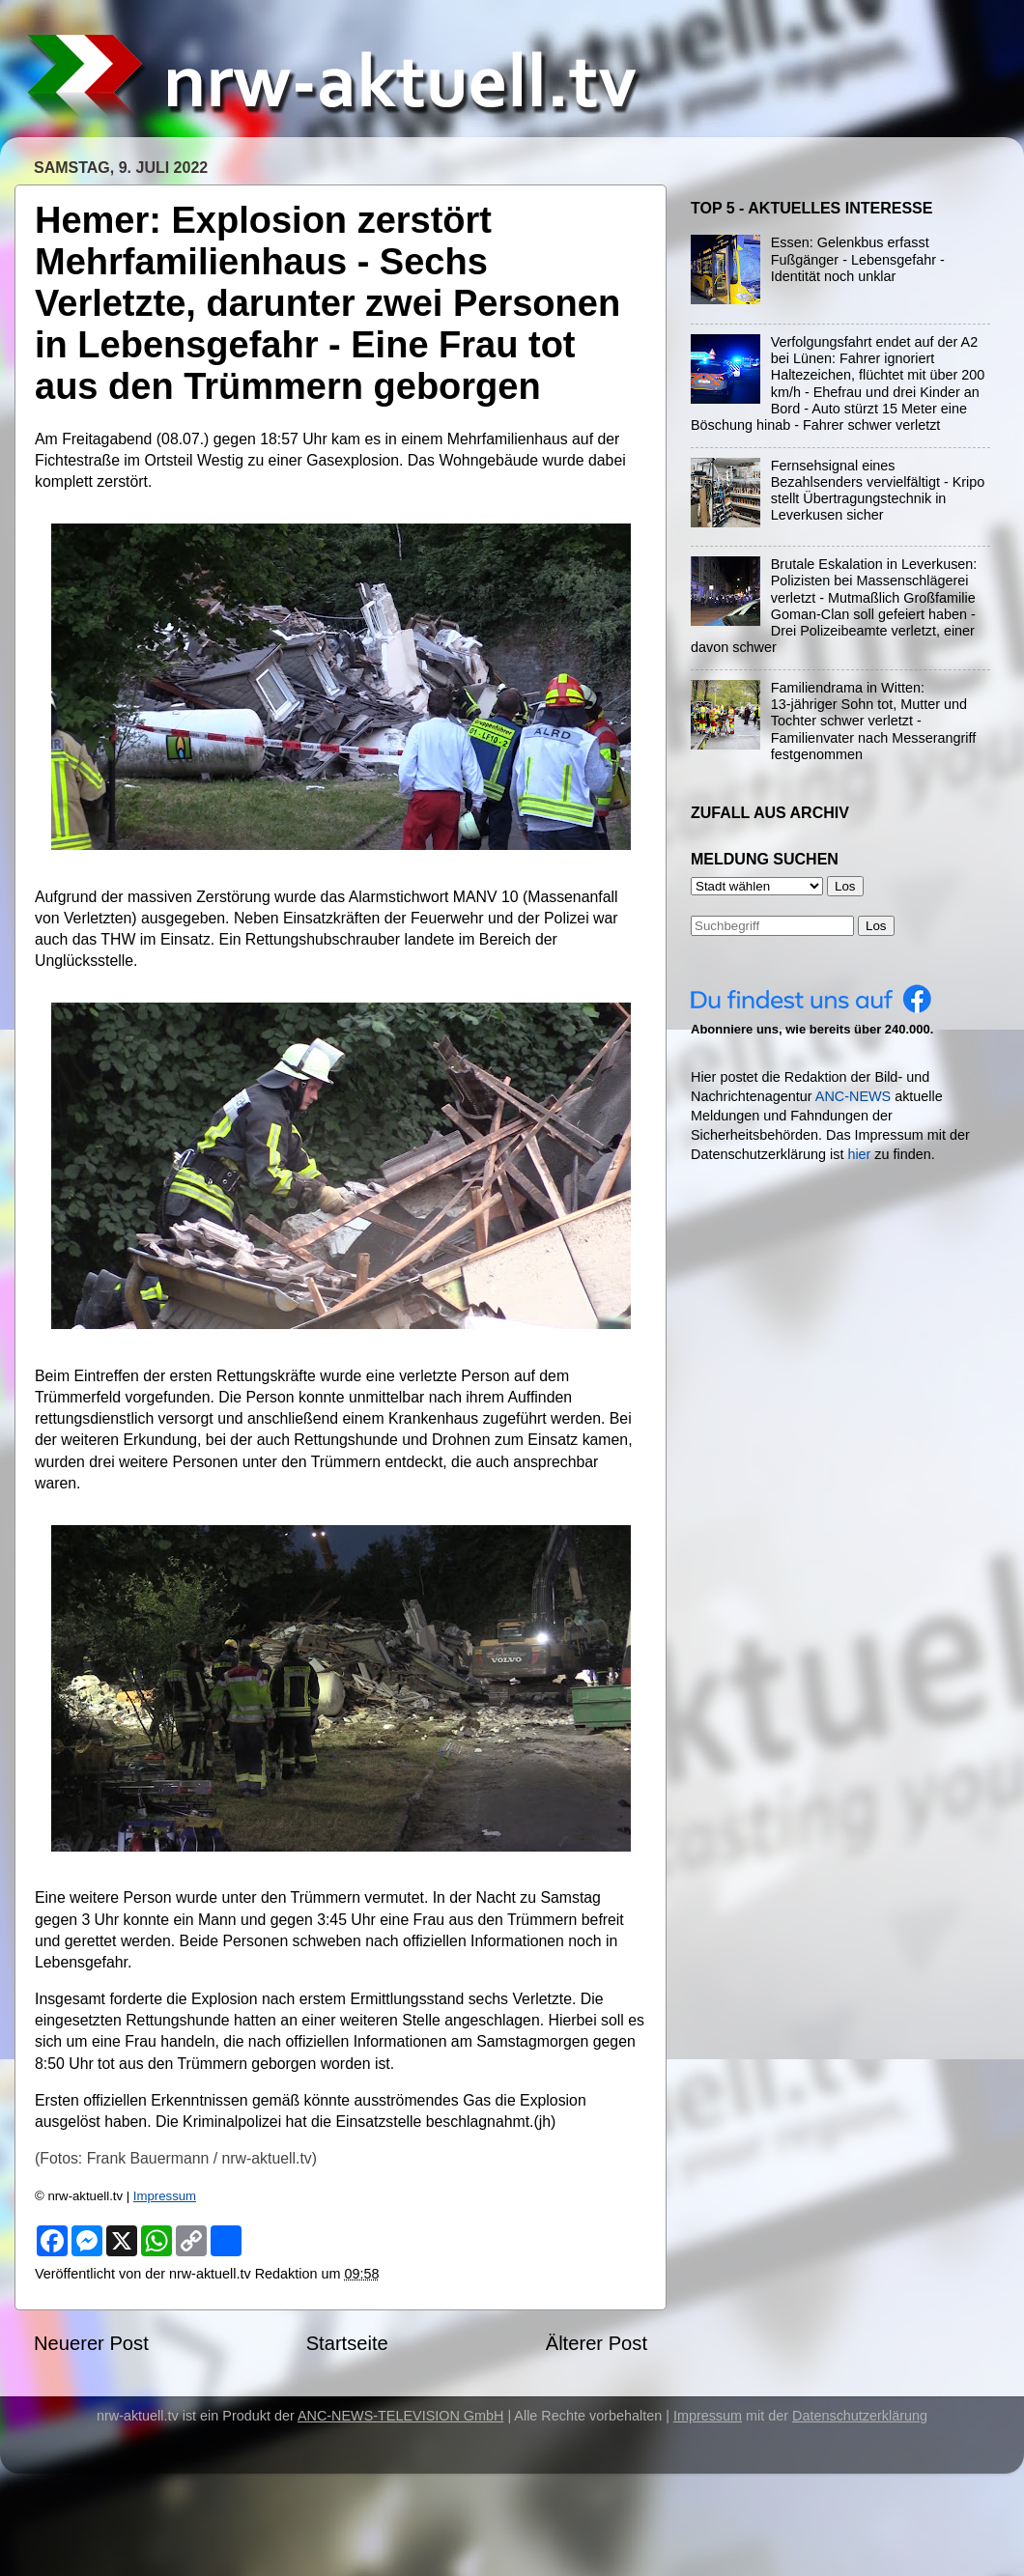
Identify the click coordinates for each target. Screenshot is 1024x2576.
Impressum (164, 2196)
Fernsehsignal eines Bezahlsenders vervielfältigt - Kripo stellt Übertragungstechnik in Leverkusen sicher (878, 491)
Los (876, 926)
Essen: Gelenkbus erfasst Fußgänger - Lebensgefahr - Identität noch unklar (858, 259)
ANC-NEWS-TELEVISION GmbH (401, 2415)
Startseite (347, 2343)
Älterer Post (596, 2343)
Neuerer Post (91, 2343)
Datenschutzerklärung (859, 2415)
